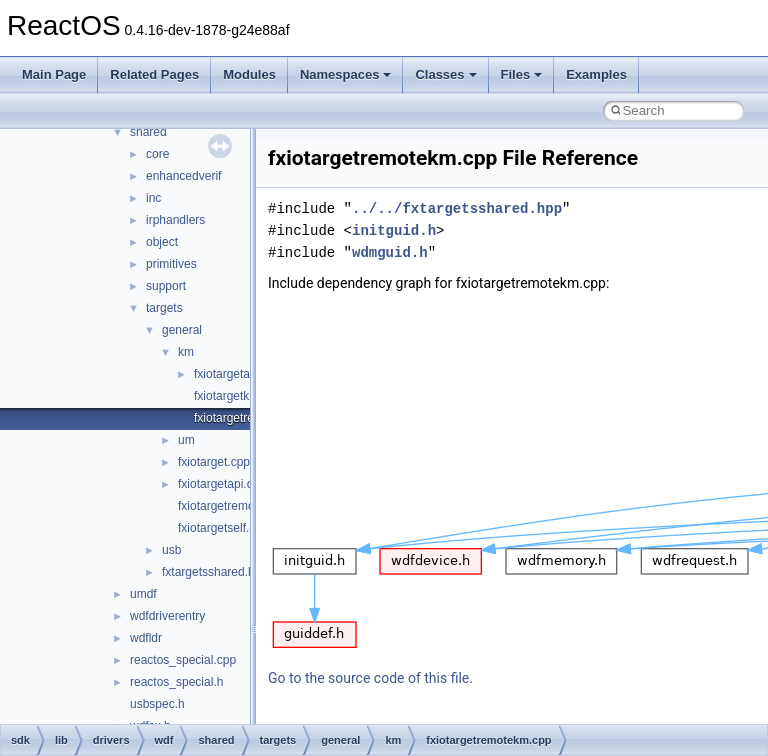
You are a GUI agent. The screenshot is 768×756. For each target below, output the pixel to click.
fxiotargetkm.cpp (238, 396)
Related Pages (154, 74)
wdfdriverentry (167, 616)
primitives (171, 264)
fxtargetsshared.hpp (215, 572)
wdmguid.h (390, 252)
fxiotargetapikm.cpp (246, 374)
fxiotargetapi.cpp (222, 484)
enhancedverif (183, 176)
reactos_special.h (176, 682)
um (186, 440)
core (157, 154)
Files (522, 74)
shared (148, 132)
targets (164, 308)
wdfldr (146, 638)
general (182, 330)
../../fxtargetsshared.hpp (457, 208)
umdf (143, 594)
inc (153, 198)
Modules (249, 74)
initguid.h (394, 230)
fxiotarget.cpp (214, 462)
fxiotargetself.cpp (223, 528)
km (186, 352)
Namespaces (346, 74)
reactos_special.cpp (183, 660)
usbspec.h (157, 704)
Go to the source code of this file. (370, 678)
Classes (445, 74)
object (162, 242)
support (166, 286)
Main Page (54, 74)
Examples (596, 74)
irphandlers (175, 220)
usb (171, 550)
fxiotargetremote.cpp (232, 506)
